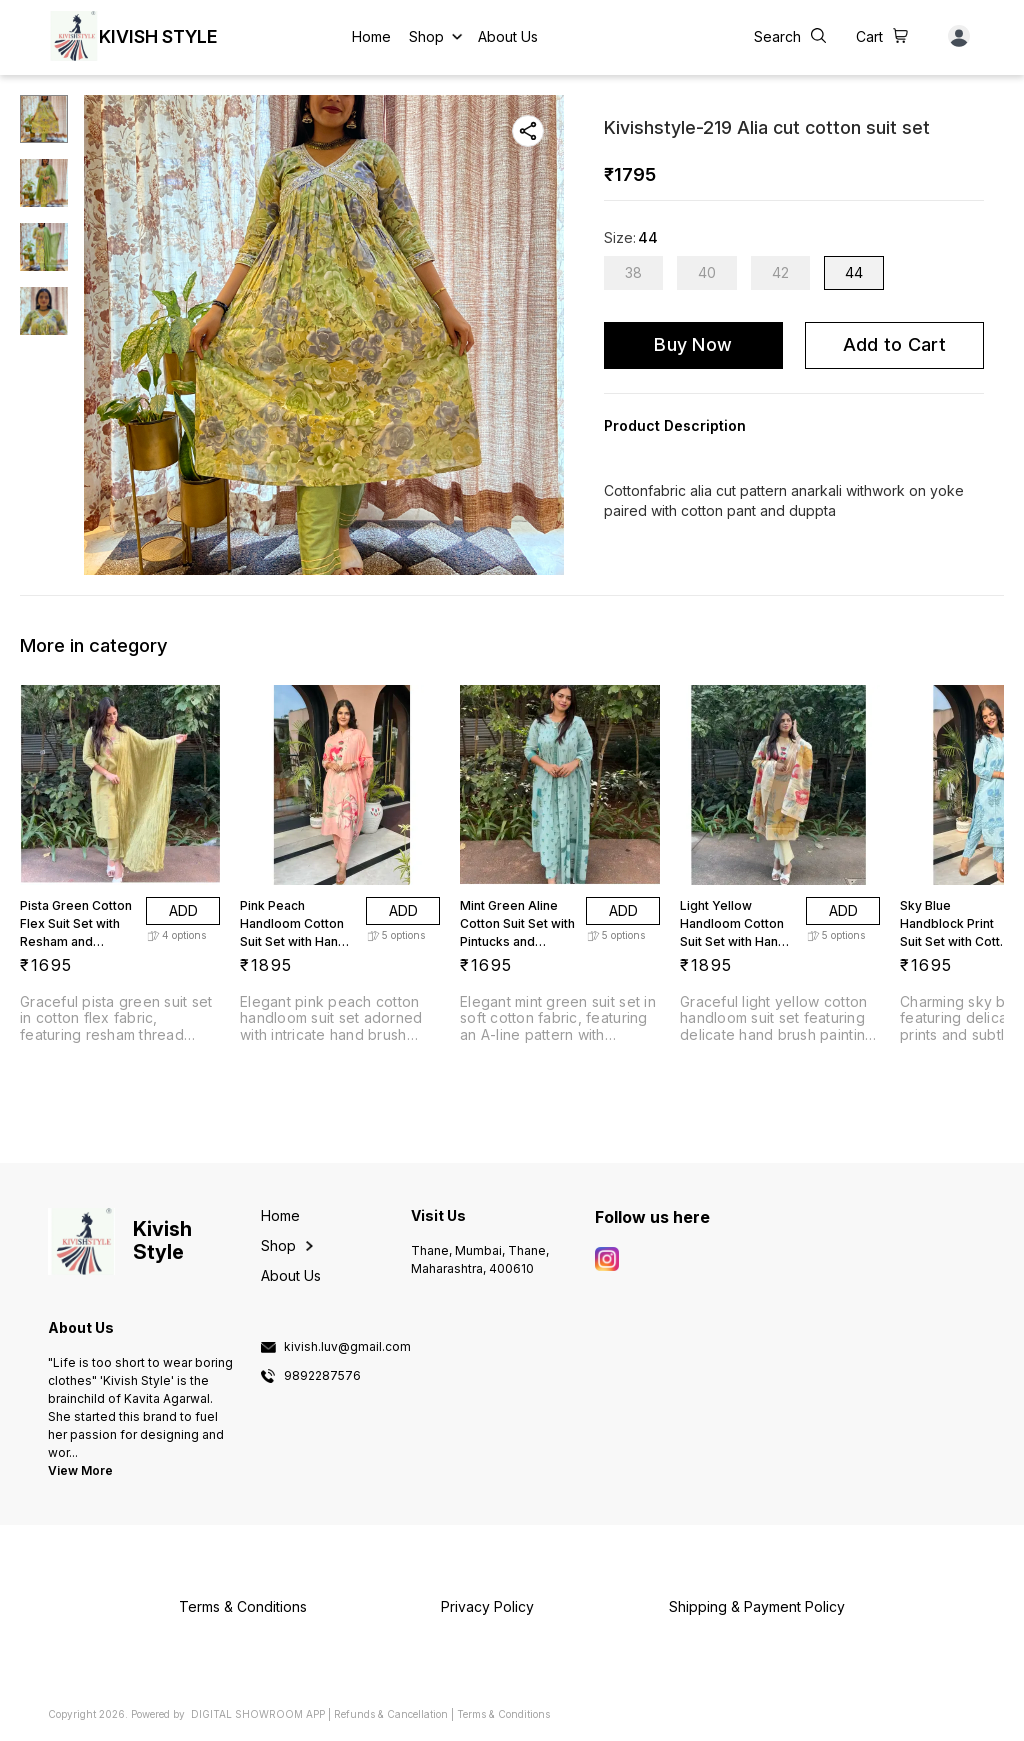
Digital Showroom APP (258, 1714)
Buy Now (693, 344)
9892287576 (322, 1376)
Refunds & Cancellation (391, 1714)
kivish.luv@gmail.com (347, 1347)
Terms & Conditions (503, 1714)
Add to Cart (894, 344)
